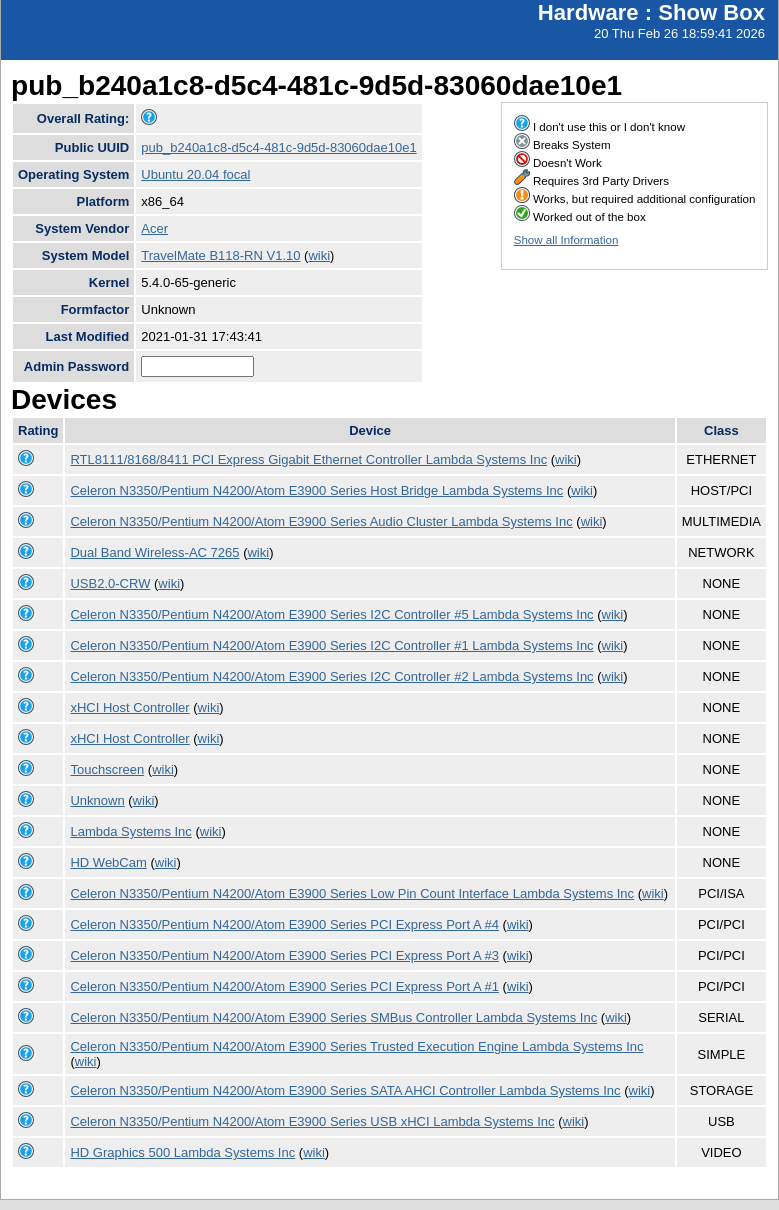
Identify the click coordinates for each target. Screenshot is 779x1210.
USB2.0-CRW (110, 583)
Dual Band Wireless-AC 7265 (154, 552)
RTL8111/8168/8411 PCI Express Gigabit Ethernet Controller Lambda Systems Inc (308, 459)
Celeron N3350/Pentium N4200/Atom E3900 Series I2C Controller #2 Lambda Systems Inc (331, 676)
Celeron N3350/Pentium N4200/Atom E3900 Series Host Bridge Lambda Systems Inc (316, 490)
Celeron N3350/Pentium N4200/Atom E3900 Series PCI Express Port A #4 (284, 924)
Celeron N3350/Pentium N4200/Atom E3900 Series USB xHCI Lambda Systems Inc (312, 1121)
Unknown (97, 800)
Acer (154, 228)
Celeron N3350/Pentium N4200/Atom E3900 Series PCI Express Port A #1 (284, 986)
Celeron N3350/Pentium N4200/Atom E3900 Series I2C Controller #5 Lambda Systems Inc (331, 614)
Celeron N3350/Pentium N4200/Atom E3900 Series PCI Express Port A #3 (284, 955)
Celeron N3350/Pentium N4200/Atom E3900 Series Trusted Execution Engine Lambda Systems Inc (356, 1046)
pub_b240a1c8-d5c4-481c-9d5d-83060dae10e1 (278, 147)
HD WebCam (108, 862)
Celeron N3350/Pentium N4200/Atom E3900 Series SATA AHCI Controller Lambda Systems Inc (345, 1090)
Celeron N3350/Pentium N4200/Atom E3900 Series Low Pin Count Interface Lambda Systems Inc (352, 893)
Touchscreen (107, 769)
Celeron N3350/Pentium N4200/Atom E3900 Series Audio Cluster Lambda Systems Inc (321, 521)
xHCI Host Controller (129, 707)
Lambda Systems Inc (130, 831)
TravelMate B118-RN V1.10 (220, 255)
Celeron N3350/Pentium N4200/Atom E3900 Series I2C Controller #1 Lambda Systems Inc (331, 645)
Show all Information (566, 240)
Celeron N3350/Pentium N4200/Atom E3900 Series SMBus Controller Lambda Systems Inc (333, 1017)
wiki (319, 255)
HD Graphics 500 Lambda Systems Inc (182, 1152)
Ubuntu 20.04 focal (195, 174)
